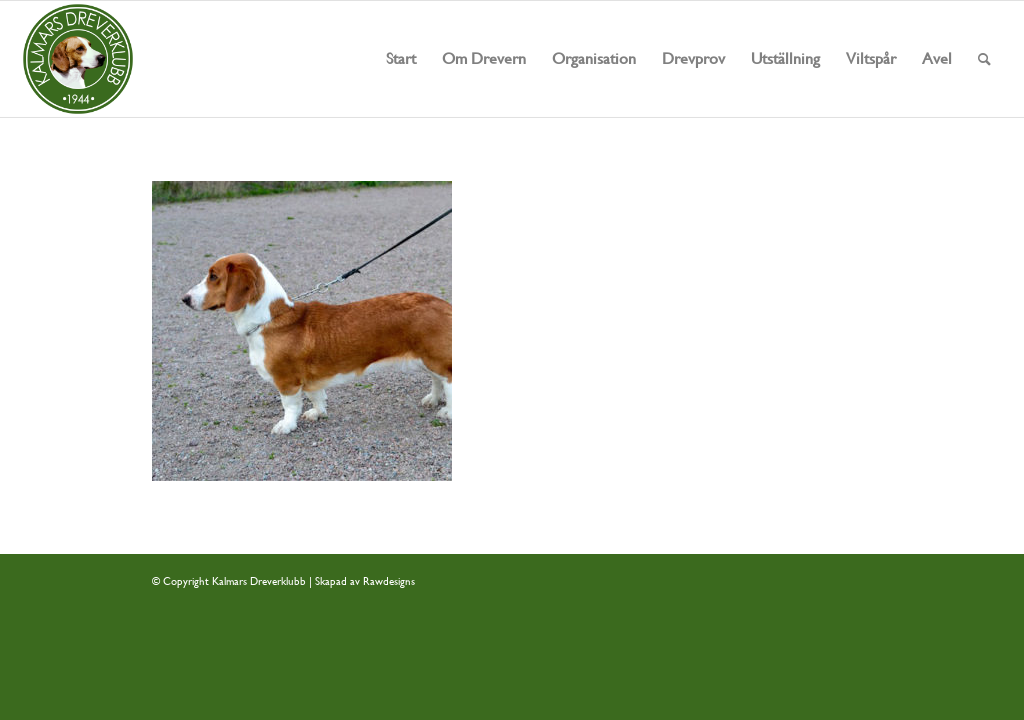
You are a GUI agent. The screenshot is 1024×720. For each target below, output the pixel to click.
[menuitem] (401, 59)
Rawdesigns (389, 581)
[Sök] (984, 59)
